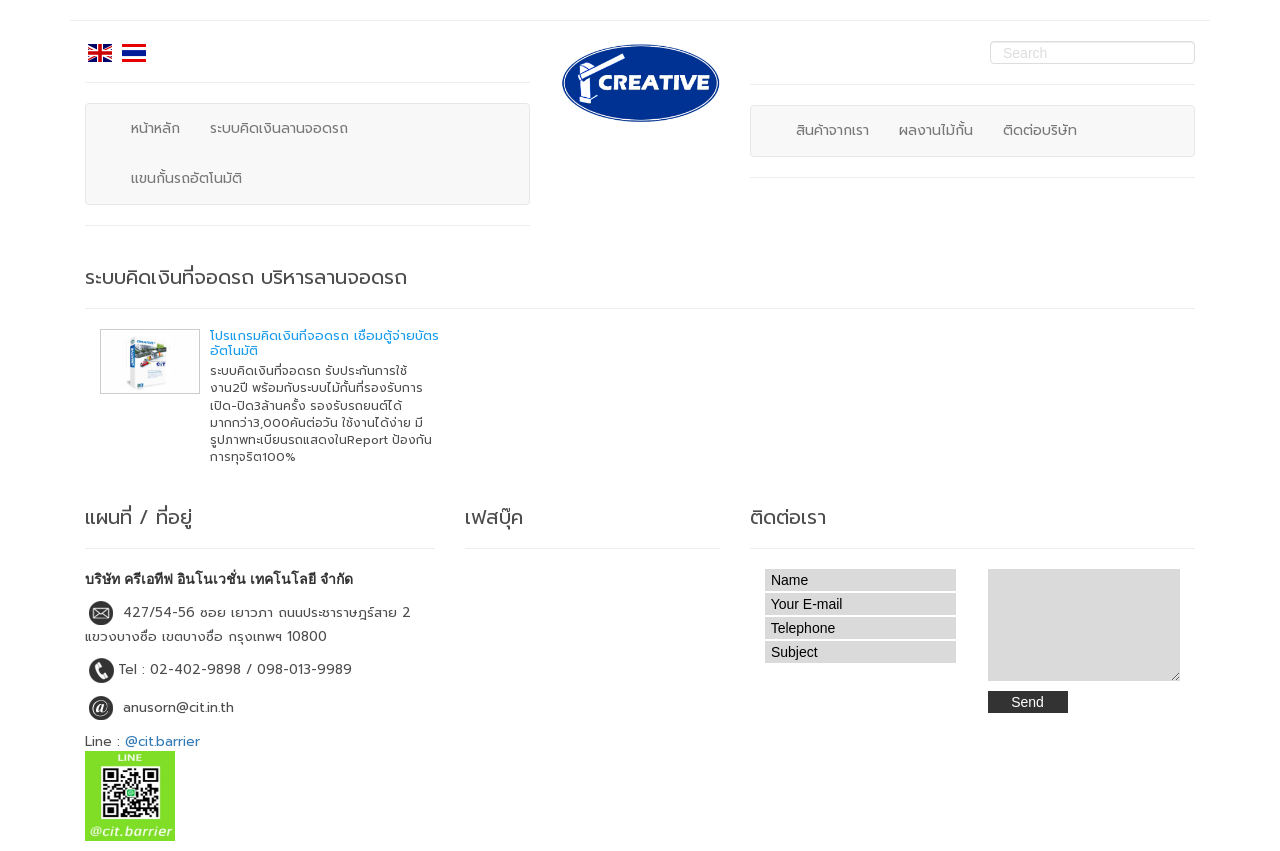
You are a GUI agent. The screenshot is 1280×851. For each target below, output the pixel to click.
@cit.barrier (162, 741)
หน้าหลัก (155, 128)
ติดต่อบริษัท (1040, 130)
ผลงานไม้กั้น (936, 130)
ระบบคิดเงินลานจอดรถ (279, 128)
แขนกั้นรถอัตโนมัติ (186, 178)
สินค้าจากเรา (832, 130)
